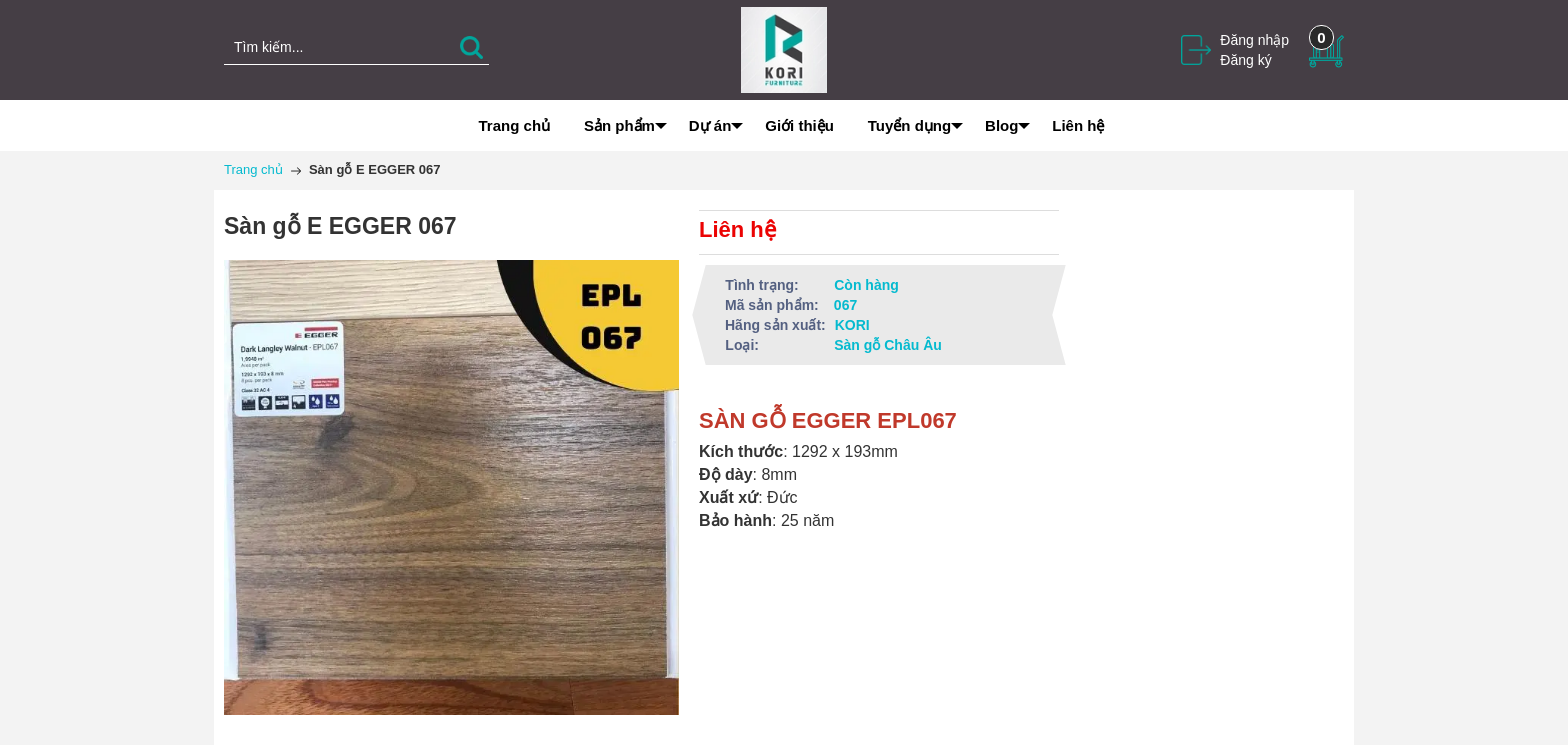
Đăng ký (1245, 60)
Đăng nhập (1254, 40)
